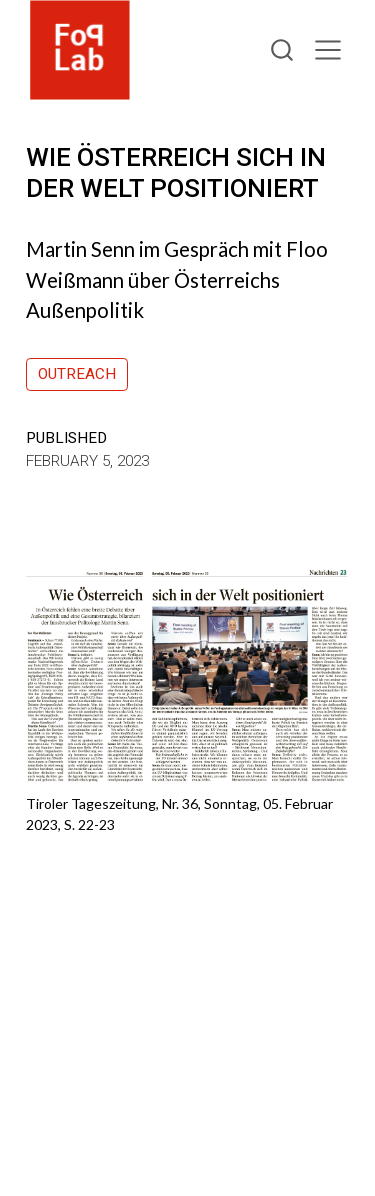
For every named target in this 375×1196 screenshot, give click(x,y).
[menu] (328, 50)
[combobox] (283, 50)
